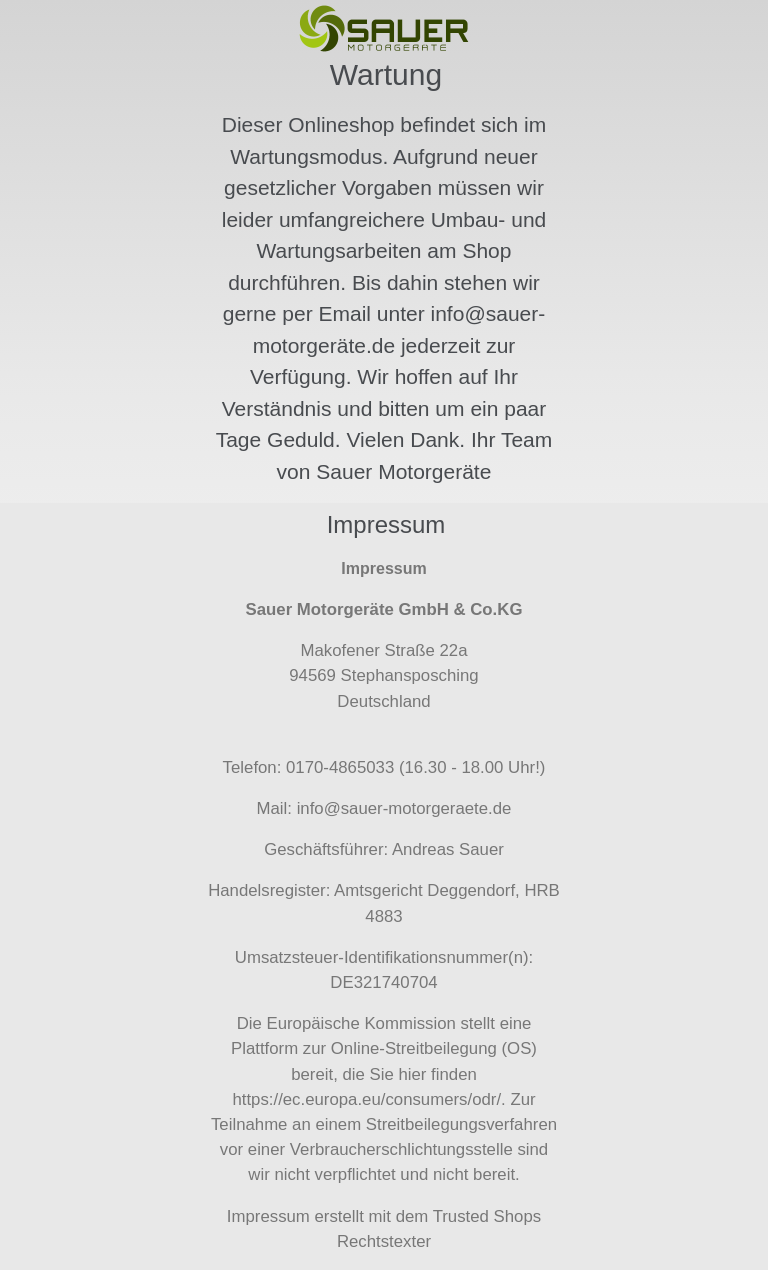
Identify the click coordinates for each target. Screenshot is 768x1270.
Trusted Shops (487, 1216)
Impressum (268, 1216)
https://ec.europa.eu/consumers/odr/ (366, 1099)
